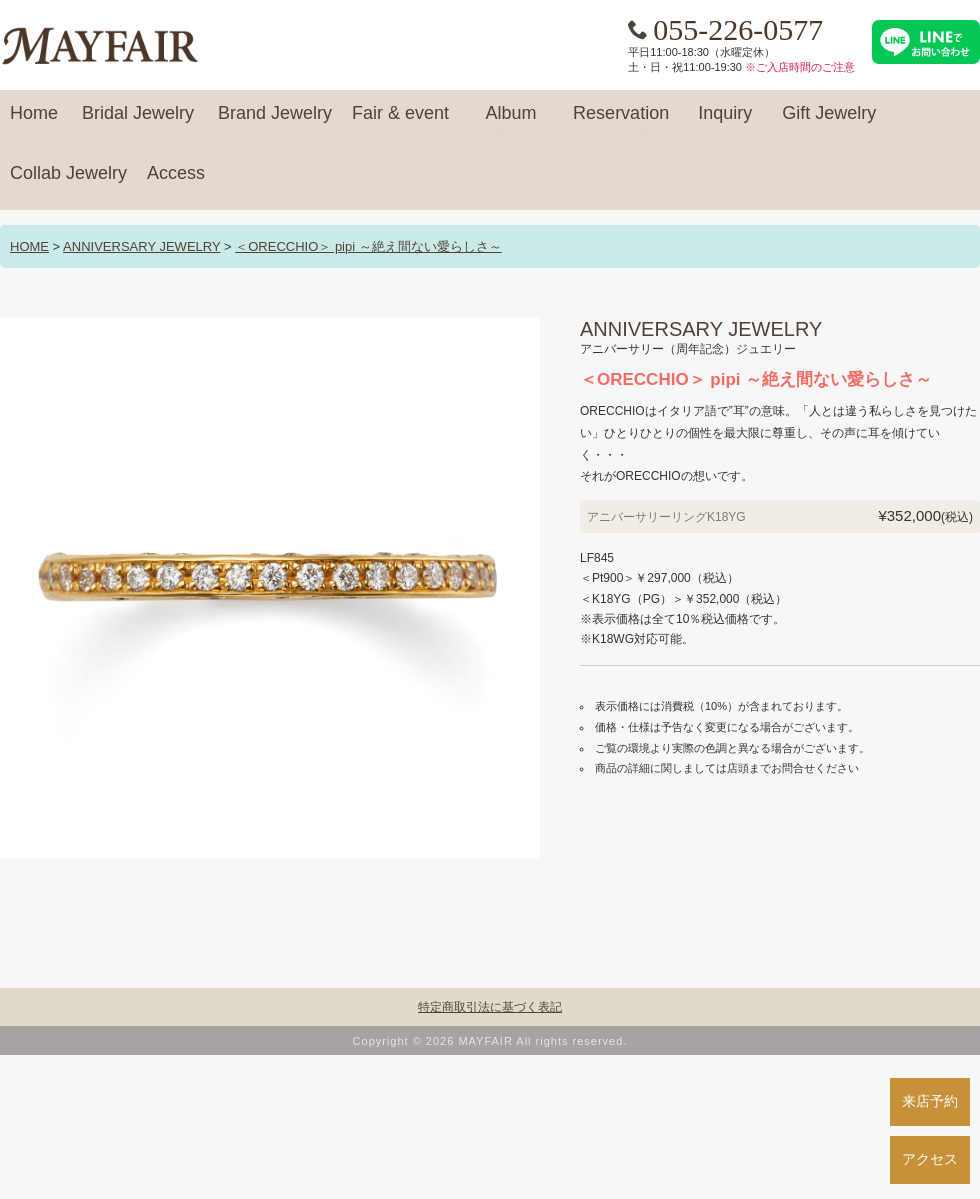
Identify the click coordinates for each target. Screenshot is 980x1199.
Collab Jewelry (68, 182)
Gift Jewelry (829, 122)
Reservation (621, 122)
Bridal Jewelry (138, 122)
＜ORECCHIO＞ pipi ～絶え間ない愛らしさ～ (368, 246)
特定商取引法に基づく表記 (490, 1007)
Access (176, 182)
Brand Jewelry (275, 122)
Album (511, 122)
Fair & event (400, 122)
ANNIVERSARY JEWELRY (141, 246)
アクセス (930, 1159)
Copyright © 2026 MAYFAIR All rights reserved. (490, 1041)
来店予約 (930, 1101)
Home (34, 122)
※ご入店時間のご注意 (800, 67)
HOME (29, 246)
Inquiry (725, 122)
